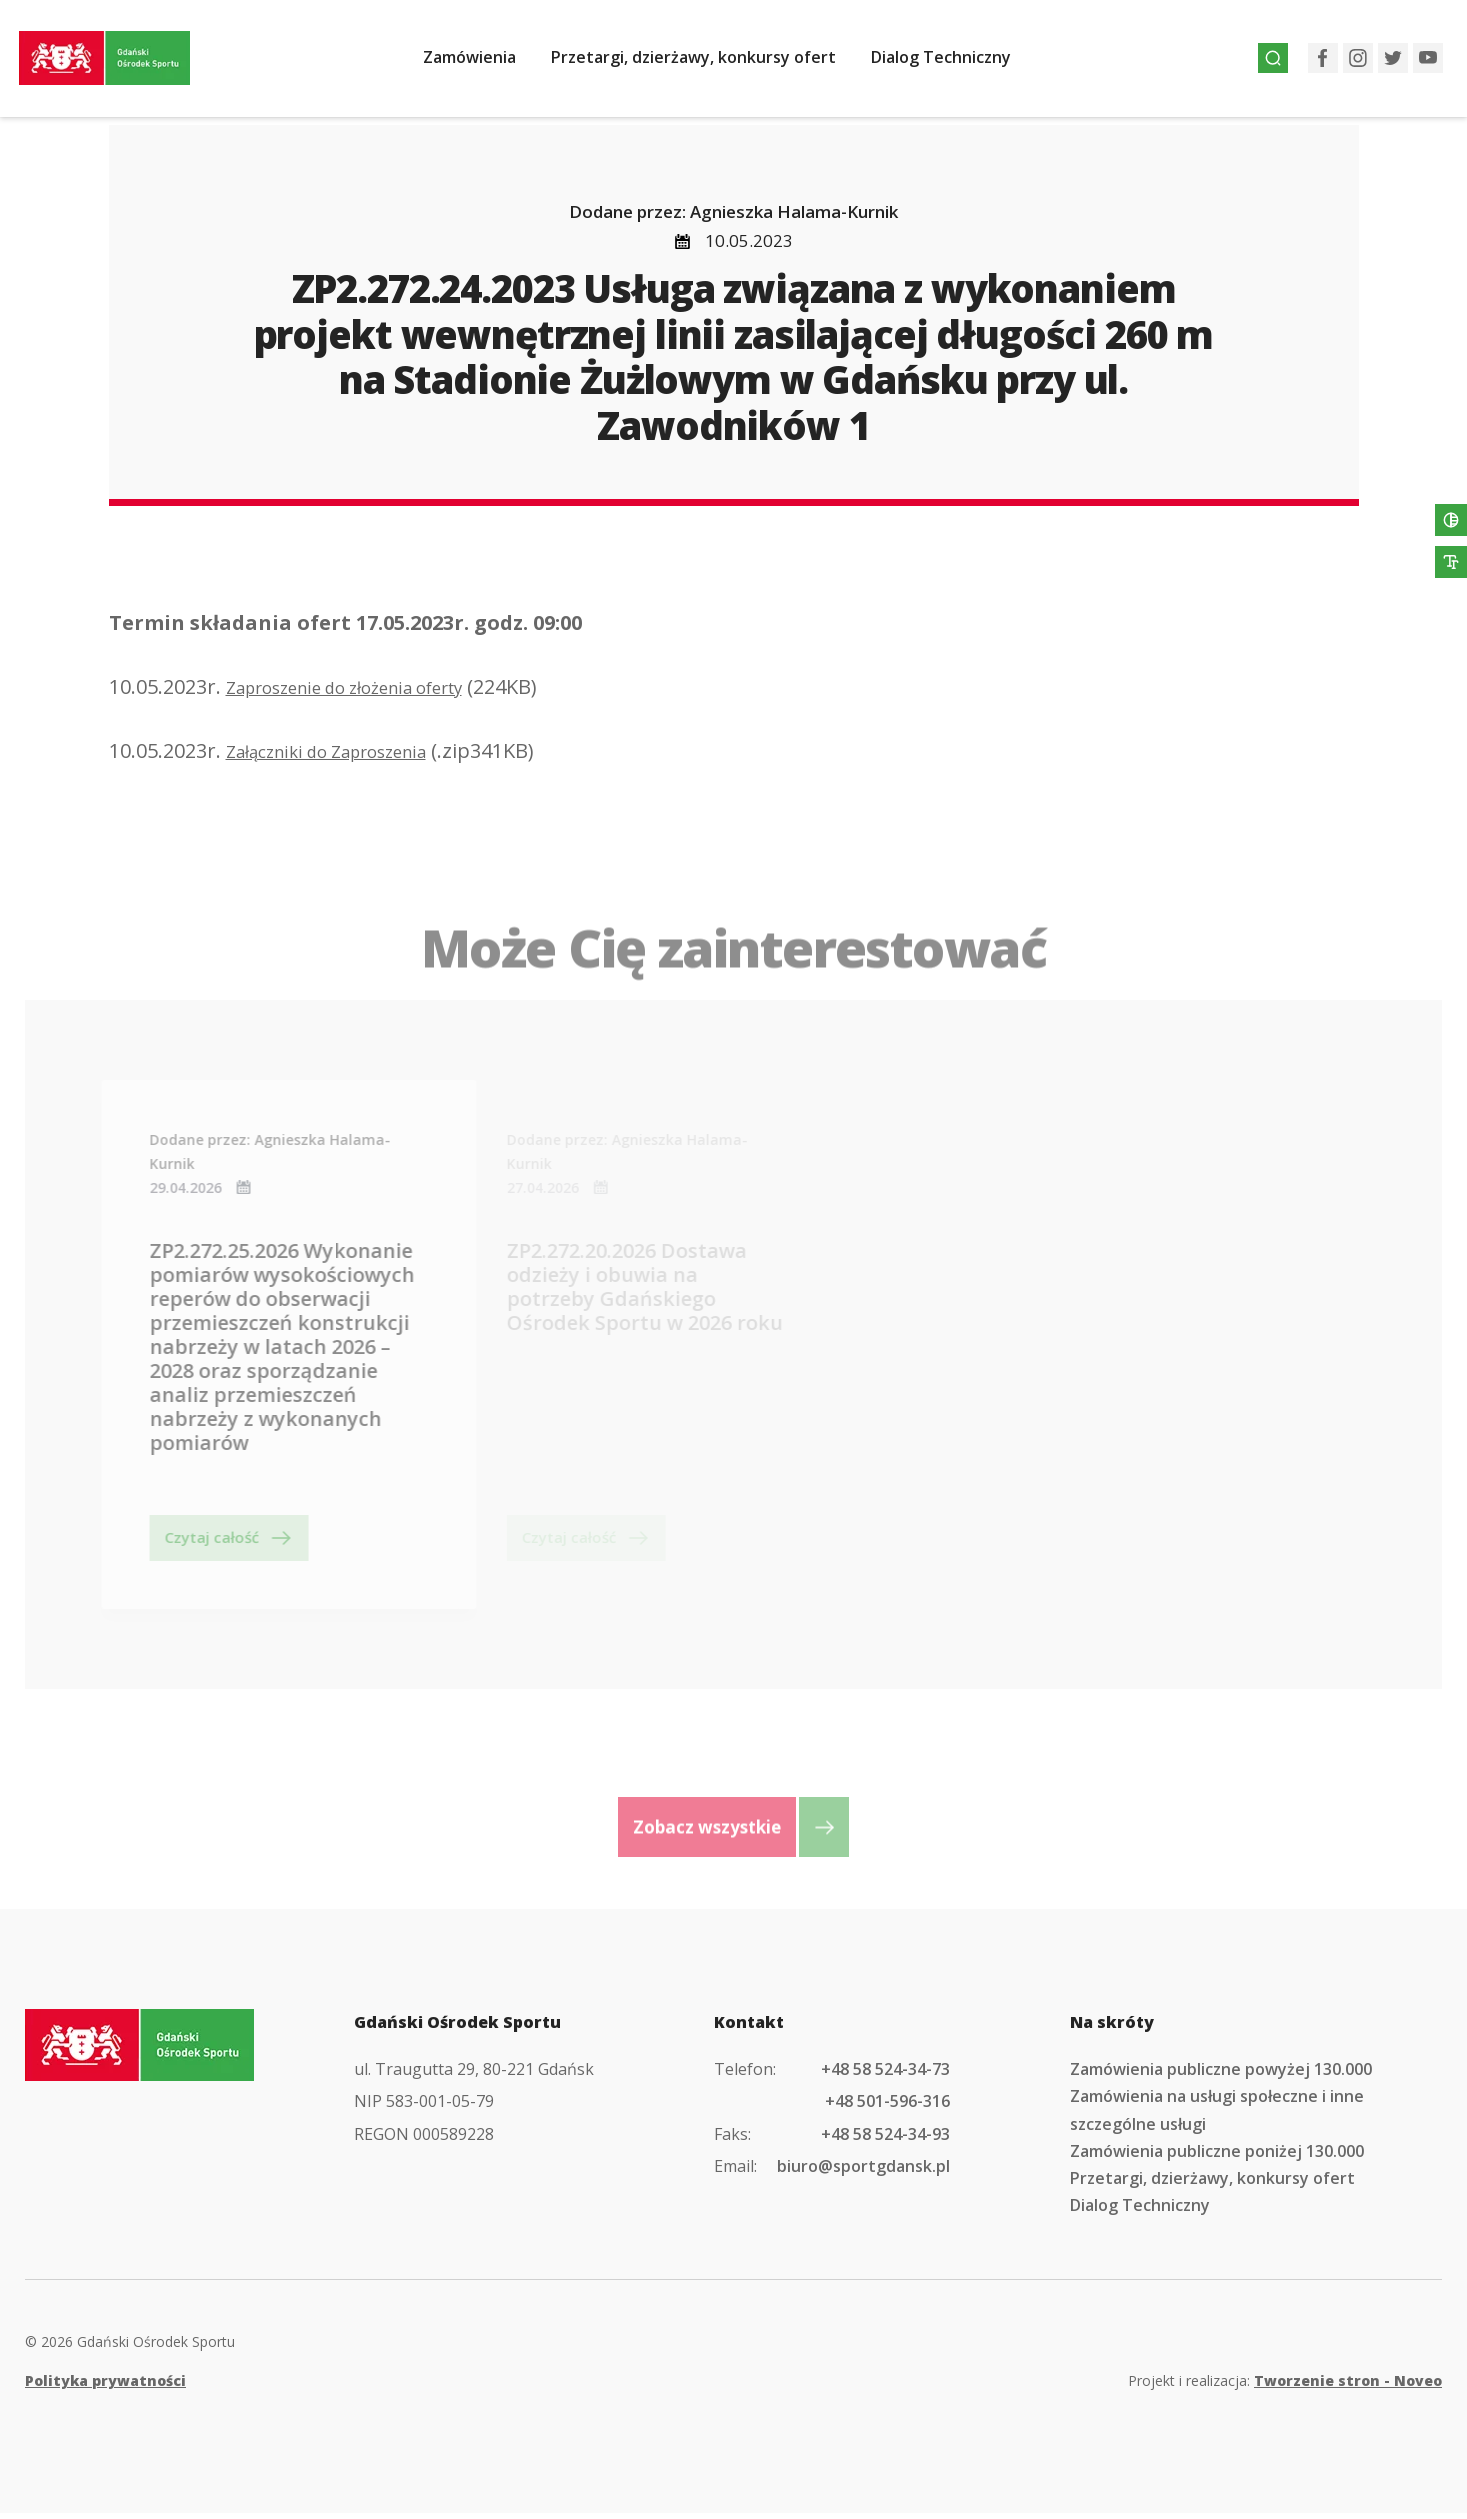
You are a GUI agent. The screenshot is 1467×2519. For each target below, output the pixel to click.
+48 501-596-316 (887, 2107)
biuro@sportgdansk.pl (863, 2172)
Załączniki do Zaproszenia (346, 756)
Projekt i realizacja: (1285, 2386)
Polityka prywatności (105, 2386)
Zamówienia (483, 63)
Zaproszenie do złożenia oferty (370, 692)
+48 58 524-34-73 (885, 2075)
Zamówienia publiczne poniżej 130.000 (1217, 2157)
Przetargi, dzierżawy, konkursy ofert (707, 63)
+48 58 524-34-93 (885, 2139)
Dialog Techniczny (955, 63)
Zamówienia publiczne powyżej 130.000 (1221, 2075)
